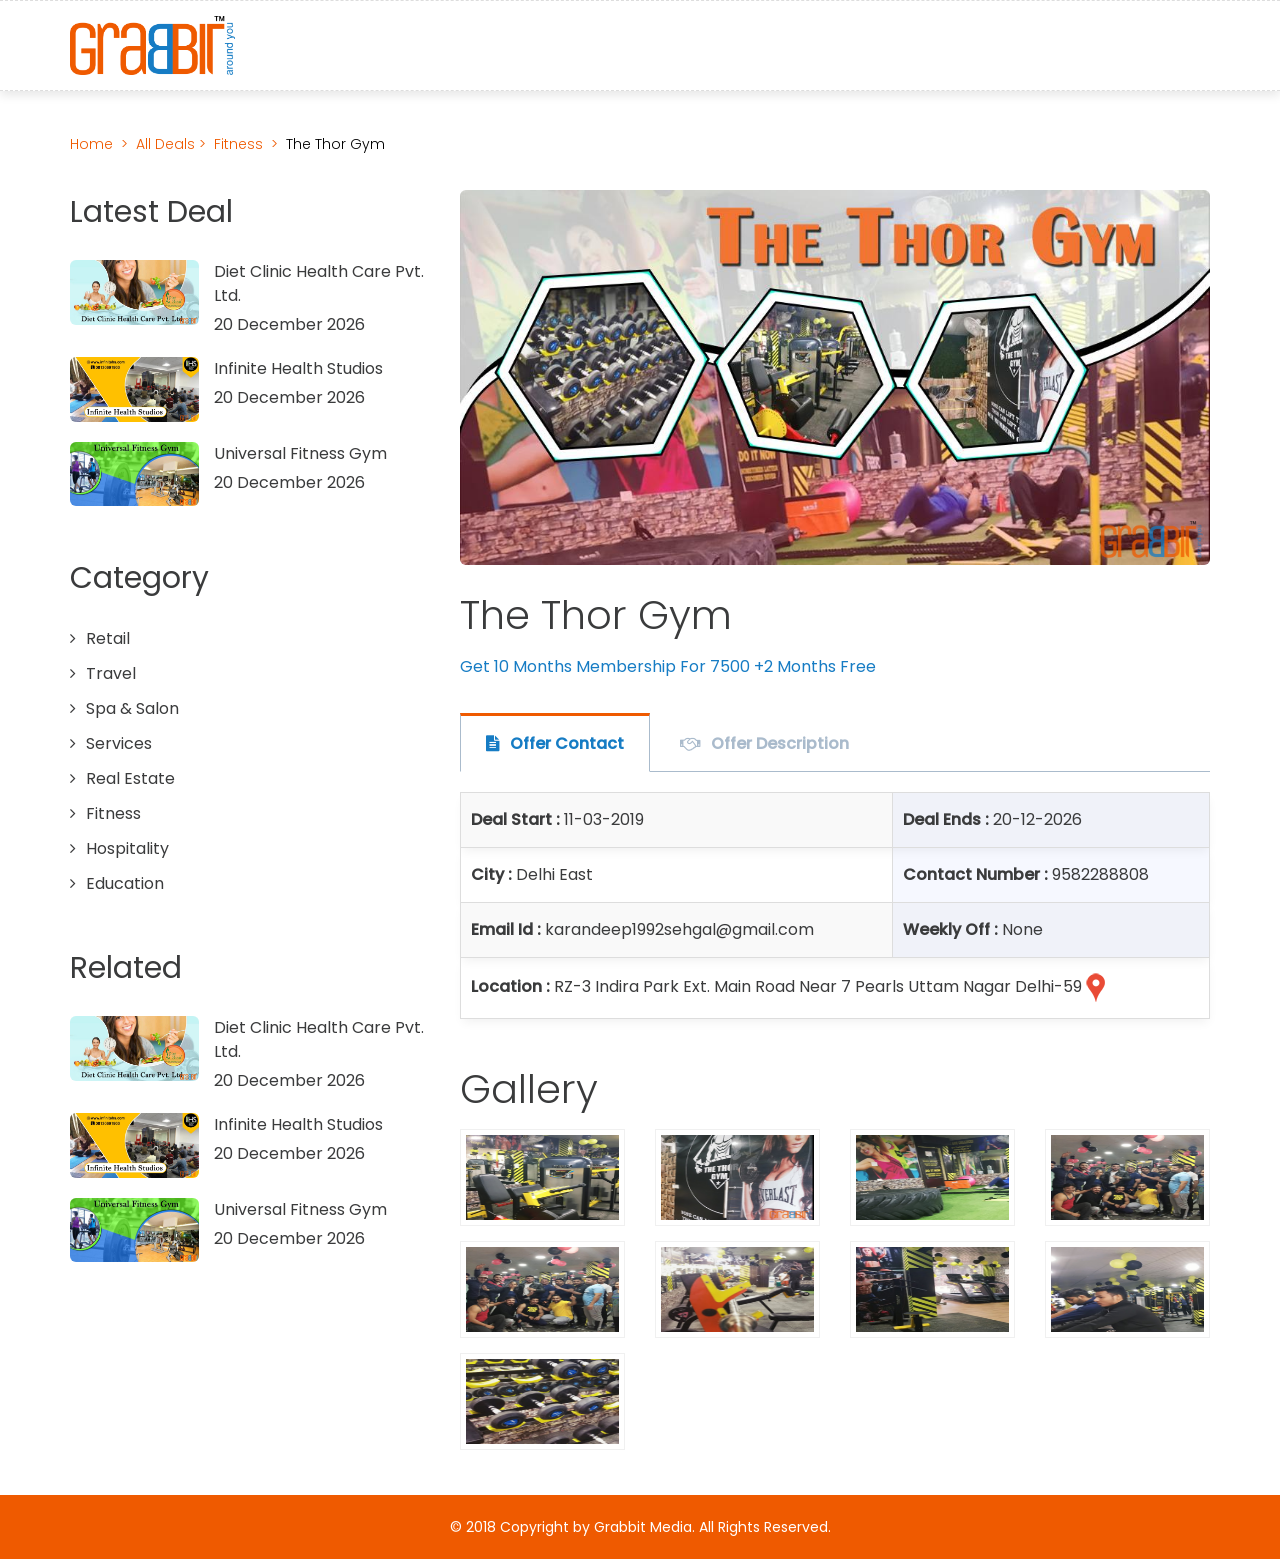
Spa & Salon (132, 708)
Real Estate (130, 778)
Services (119, 743)
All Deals (167, 144)
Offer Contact (567, 743)
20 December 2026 (289, 324)
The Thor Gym (335, 144)
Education (125, 883)
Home (91, 144)
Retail (108, 638)
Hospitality (127, 848)
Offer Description (780, 743)
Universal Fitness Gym (300, 453)
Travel (111, 673)
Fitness (238, 144)
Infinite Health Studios (298, 368)
